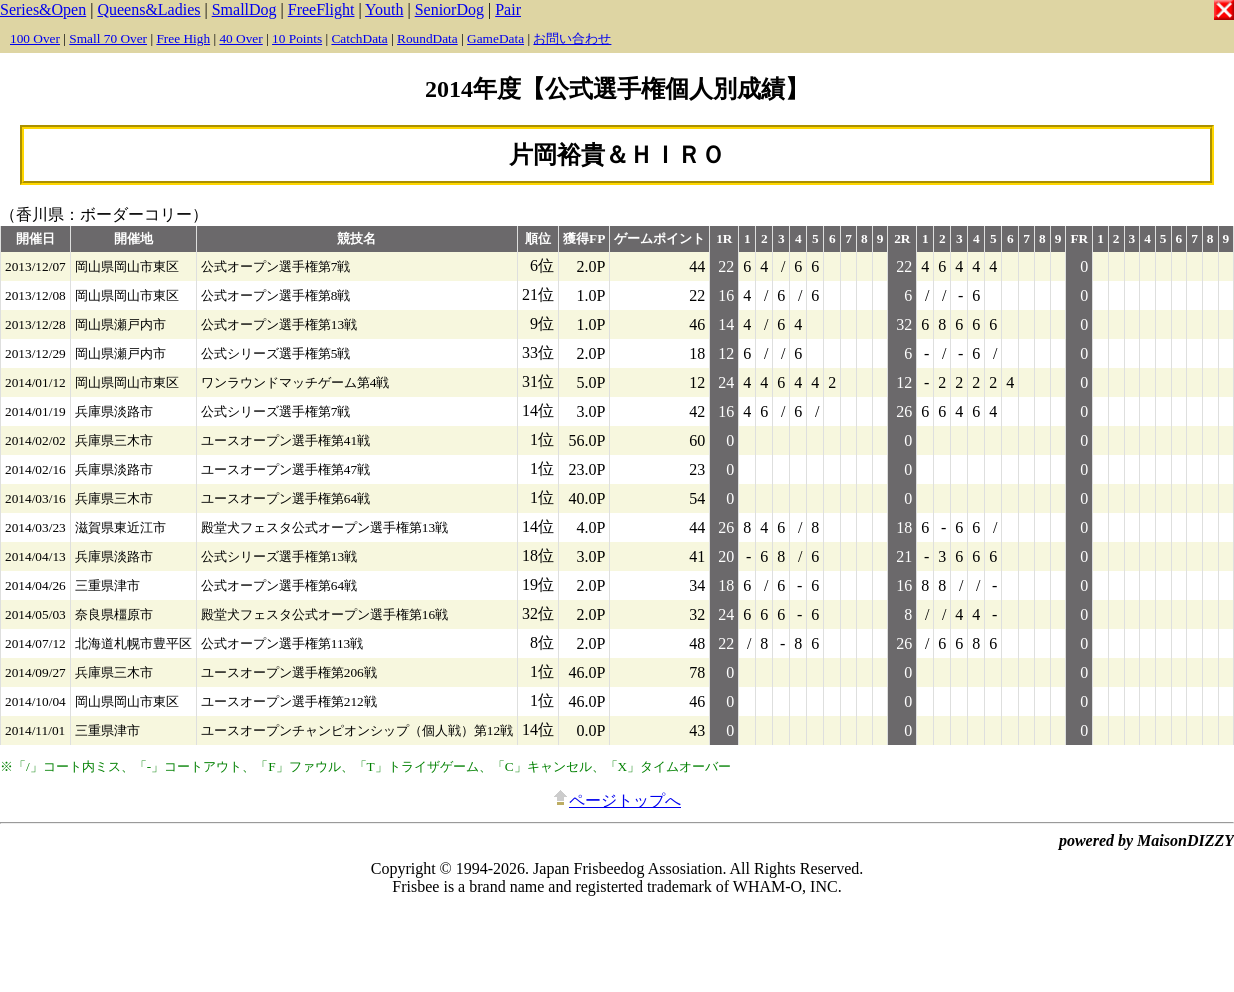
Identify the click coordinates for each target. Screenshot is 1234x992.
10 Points (297, 38)
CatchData (359, 38)
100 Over (35, 38)
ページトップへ (617, 800)
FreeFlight (321, 9)
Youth (384, 9)
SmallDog (244, 9)
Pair (508, 9)
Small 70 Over (108, 38)
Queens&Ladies (148, 9)
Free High (183, 38)
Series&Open (43, 9)
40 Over (240, 38)
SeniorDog (449, 9)
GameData (495, 38)
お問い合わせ (572, 38)
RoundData (427, 38)
